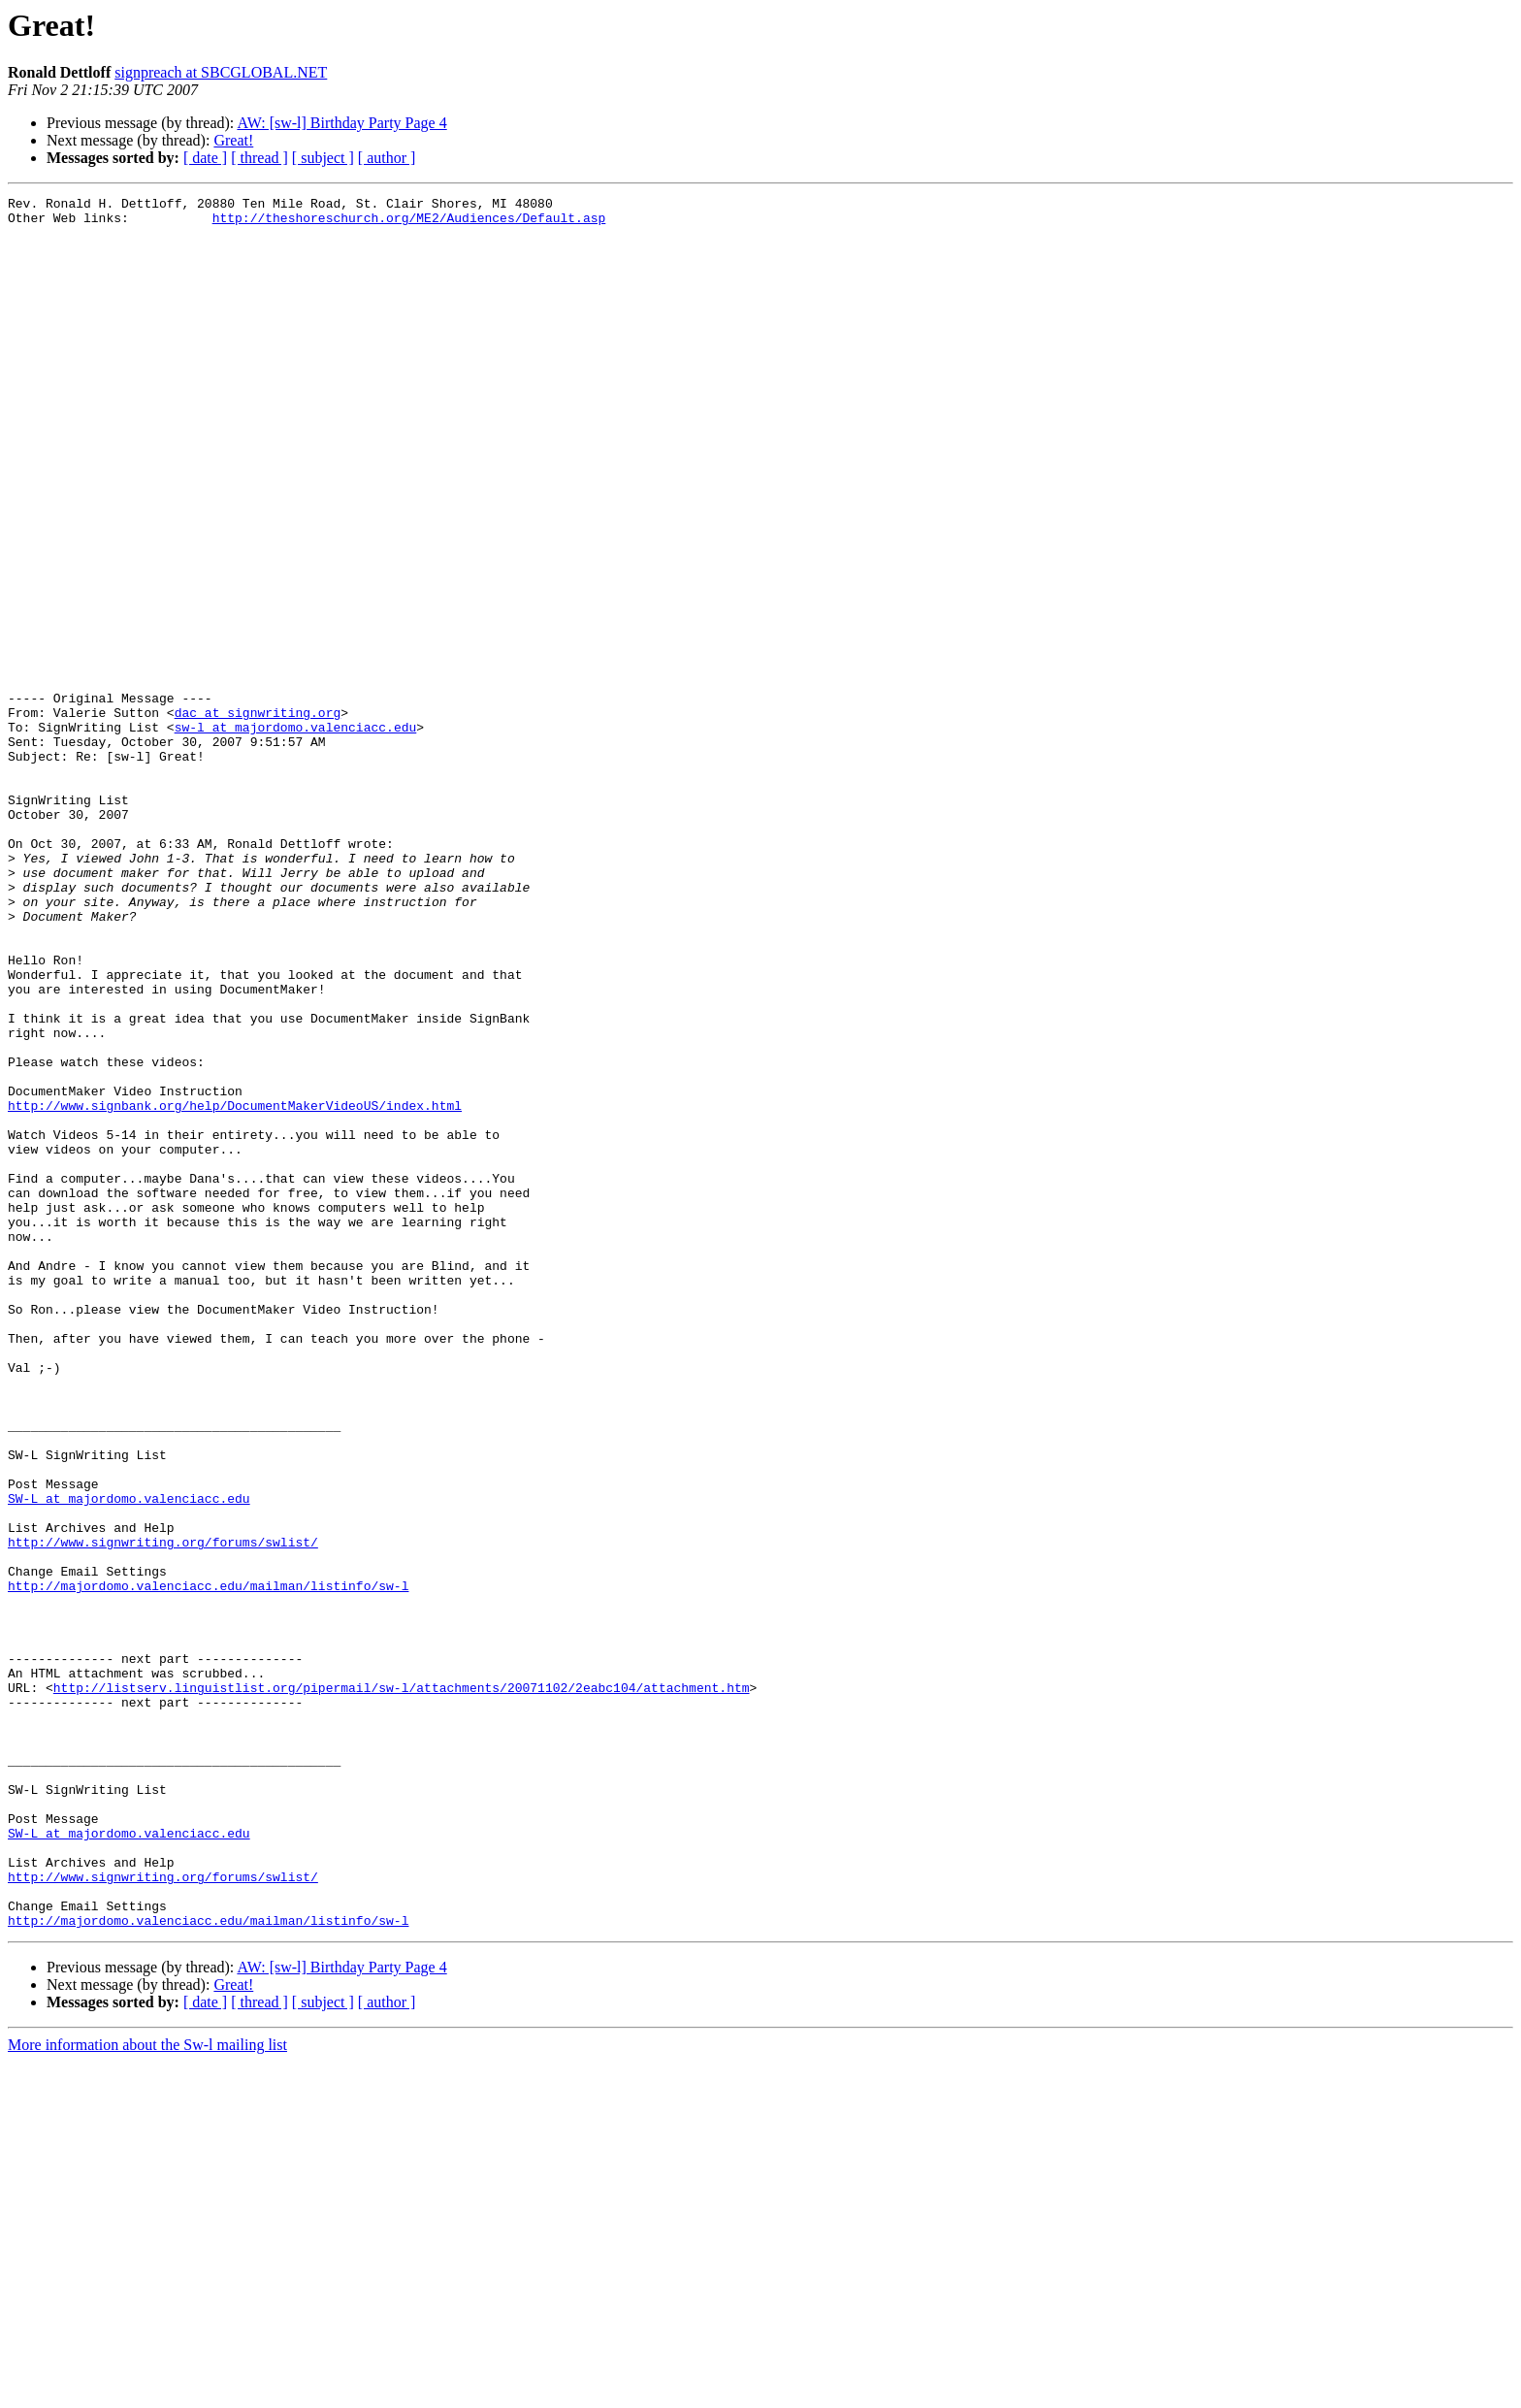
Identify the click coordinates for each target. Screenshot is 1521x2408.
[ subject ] (323, 157)
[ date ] (205, 157)
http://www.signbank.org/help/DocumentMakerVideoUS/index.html (235, 1288)
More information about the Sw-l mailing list (147, 2391)
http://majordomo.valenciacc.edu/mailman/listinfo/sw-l (208, 1864)
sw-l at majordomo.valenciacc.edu (296, 834)
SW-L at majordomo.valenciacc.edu (129, 1760)
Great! (233, 140)
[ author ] (387, 157)
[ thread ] (259, 157)
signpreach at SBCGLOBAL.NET (220, 72)
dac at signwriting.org (258, 817)
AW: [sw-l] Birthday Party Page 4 (341, 122)
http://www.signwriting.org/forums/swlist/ (163, 1812)
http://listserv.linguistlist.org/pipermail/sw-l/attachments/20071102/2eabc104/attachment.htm (401, 1987)
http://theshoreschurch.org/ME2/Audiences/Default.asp (409, 223)
